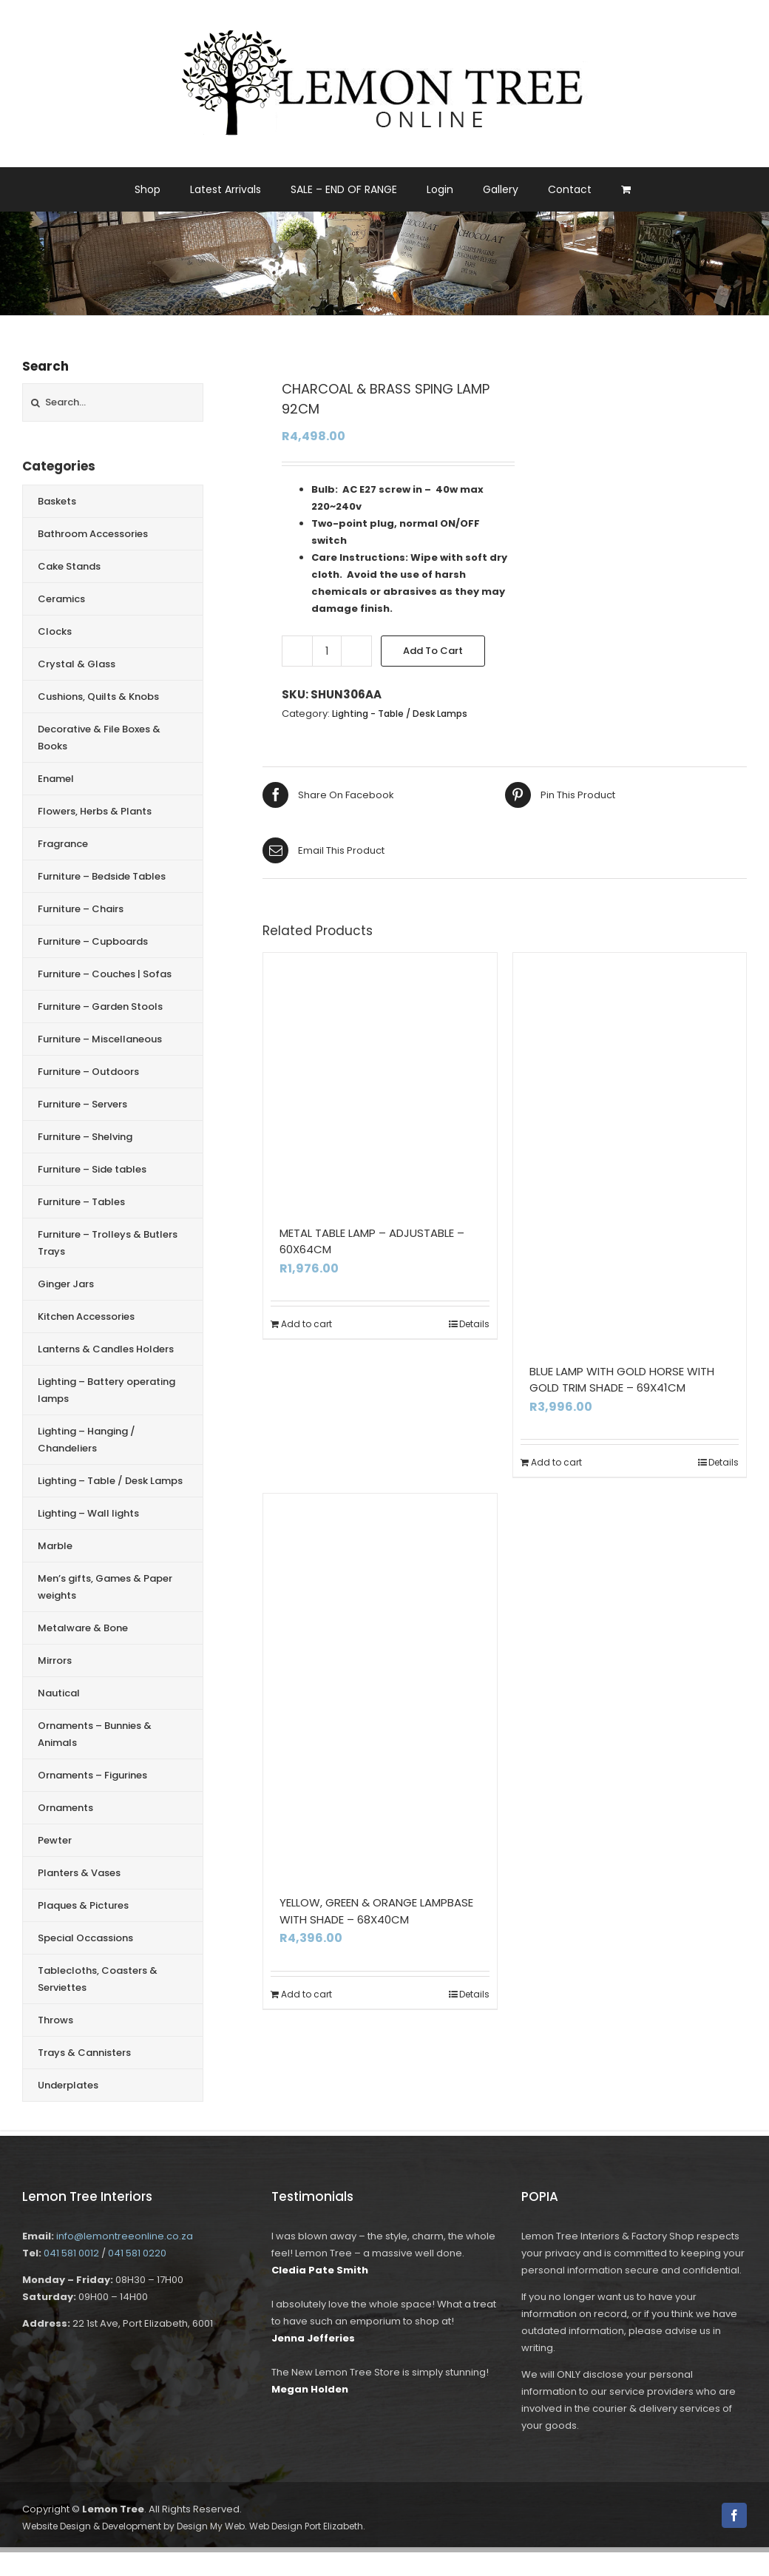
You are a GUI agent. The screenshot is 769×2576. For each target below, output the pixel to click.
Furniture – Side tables (92, 1169)
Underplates (68, 2085)
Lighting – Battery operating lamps (106, 1390)
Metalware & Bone (83, 1628)
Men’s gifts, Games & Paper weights (105, 1586)
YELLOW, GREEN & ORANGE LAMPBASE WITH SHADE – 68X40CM (376, 1911)
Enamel (56, 779)
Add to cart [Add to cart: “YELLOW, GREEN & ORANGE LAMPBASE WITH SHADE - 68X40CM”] (306, 1994)
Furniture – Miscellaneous (100, 1039)
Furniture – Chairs (80, 909)
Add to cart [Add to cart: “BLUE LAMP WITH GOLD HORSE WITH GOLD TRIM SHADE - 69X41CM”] (556, 1462)
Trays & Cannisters (84, 2053)
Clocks (55, 631)
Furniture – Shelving (85, 1137)
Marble (55, 1546)
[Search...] (112, 402)
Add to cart (433, 651)
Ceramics (61, 599)
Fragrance (63, 844)
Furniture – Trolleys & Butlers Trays (107, 1242)
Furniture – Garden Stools (100, 1006)
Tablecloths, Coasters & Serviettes (97, 1979)
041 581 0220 (137, 2253)
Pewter (55, 1840)
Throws (55, 2020)
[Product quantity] (327, 651)
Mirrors (55, 1660)
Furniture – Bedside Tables (102, 876)
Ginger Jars (66, 1284)
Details (474, 1324)
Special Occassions (85, 1938)
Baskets (57, 501)
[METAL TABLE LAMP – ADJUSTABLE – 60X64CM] (380, 1077)
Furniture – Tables (81, 1202)
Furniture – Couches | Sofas (105, 974)
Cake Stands (69, 566)
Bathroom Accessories (93, 534)
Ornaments (65, 1808)
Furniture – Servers (82, 1104)
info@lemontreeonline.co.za (124, 2236)
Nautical (59, 1693)
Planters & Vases (79, 1873)
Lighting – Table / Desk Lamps (110, 1481)
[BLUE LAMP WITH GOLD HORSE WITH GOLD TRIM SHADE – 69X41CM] (630, 1147)
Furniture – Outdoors (88, 1072)
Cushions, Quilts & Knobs (98, 696)
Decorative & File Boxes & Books (99, 737)
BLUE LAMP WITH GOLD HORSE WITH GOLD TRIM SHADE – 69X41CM (621, 1379)
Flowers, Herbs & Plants (95, 811)
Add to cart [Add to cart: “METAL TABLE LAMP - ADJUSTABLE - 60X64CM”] (306, 1324)
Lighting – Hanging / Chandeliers (86, 1439)
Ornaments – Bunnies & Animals (95, 1734)
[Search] (35, 403)
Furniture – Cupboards (93, 941)
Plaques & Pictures (83, 1905)
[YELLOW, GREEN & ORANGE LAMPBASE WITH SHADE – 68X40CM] (380, 1683)
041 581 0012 (71, 2253)
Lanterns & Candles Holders (106, 1349)
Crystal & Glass (76, 664)
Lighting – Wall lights (88, 1513)
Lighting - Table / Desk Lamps (399, 713)
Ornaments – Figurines (92, 1775)
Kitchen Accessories (86, 1316)
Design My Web (211, 2526)
